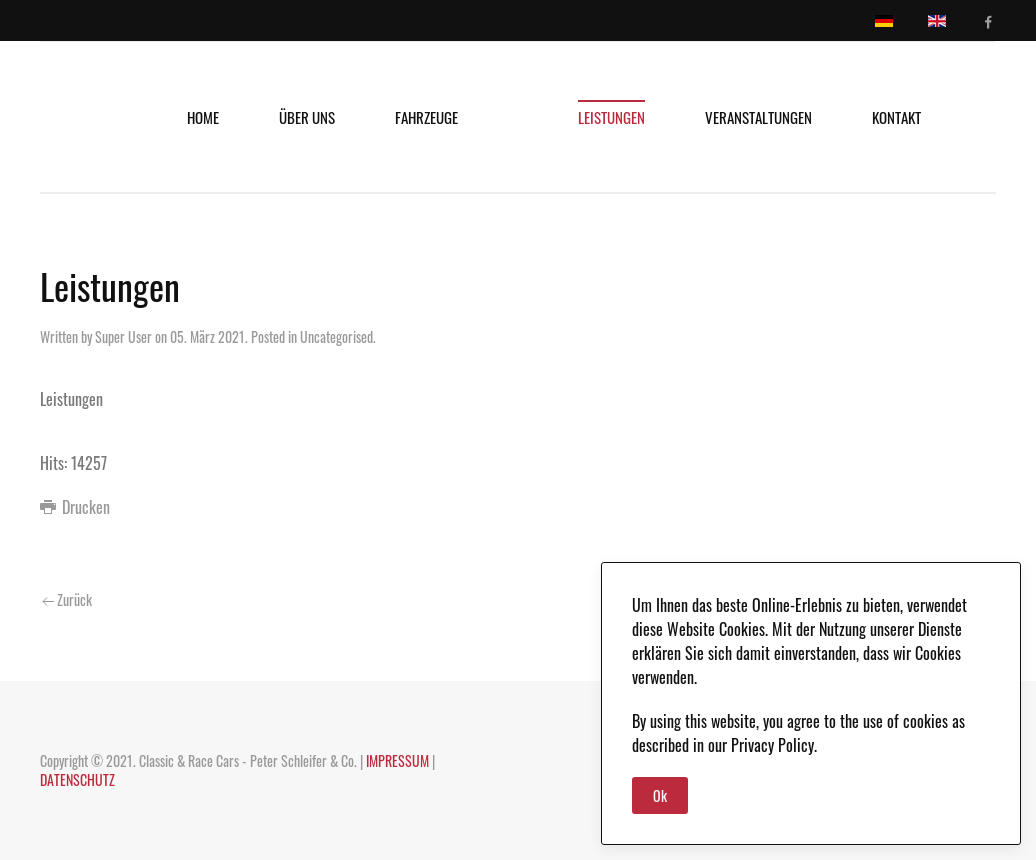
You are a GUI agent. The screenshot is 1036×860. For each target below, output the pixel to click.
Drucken (75, 507)
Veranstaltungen (758, 117)
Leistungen (611, 117)
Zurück (67, 599)
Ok (660, 795)
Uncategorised (336, 336)
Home (203, 117)
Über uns (307, 117)
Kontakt (896, 117)
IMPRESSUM (397, 760)
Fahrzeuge (426, 117)
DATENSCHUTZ (77, 779)
